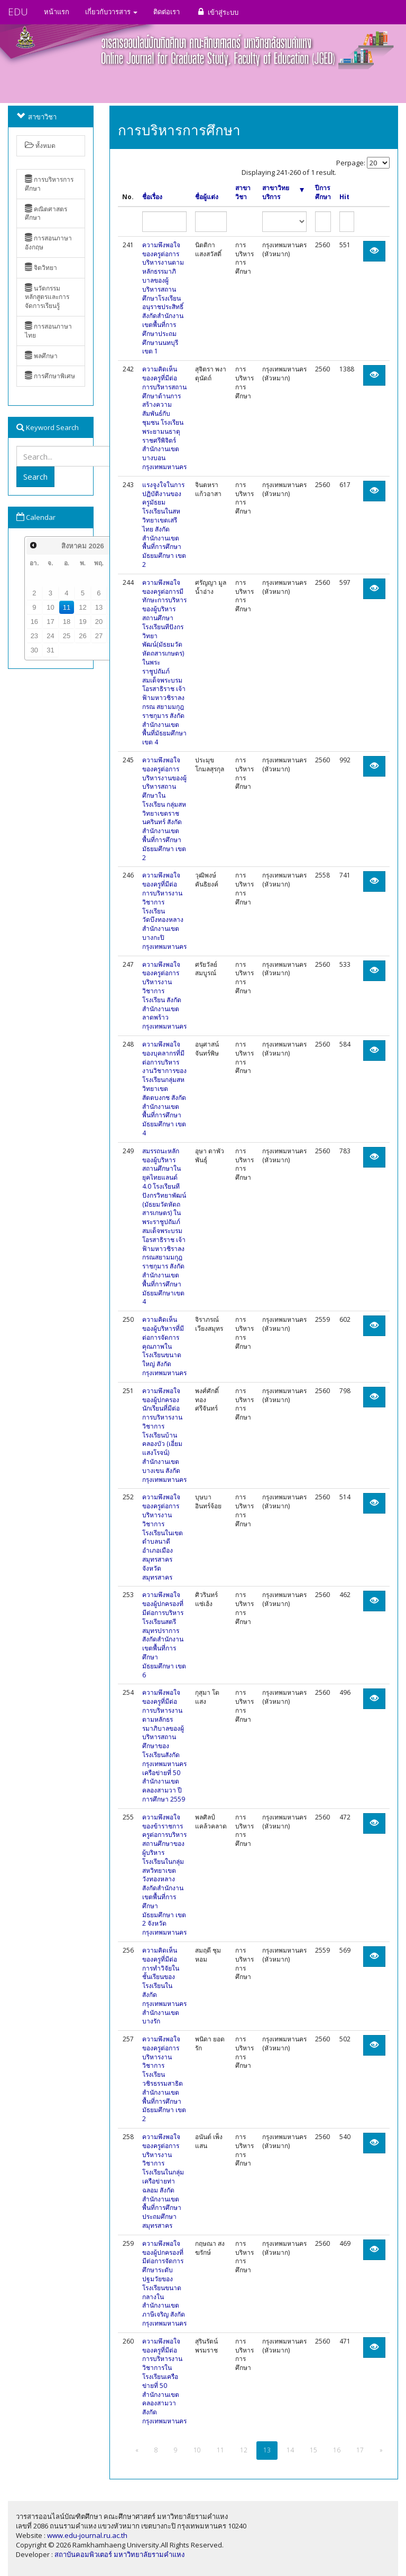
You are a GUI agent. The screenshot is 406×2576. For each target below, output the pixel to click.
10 (50, 607)
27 (99, 636)
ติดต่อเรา (166, 11)
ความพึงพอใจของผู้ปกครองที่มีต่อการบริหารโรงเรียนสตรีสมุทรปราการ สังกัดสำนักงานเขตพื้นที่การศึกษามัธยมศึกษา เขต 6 (164, 1634)
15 (313, 2450)
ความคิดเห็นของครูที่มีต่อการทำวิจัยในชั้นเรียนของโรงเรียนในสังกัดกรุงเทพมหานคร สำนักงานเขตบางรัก (164, 1986)
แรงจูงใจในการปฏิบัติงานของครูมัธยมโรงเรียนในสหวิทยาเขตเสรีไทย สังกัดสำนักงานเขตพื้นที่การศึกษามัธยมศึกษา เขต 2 (164, 524)
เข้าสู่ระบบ (217, 11)
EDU (18, 11)
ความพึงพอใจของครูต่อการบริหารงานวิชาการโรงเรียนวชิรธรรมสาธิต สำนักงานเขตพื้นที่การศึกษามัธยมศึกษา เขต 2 (164, 2078)
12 (82, 607)
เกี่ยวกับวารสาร (111, 11)
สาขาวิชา (243, 192)
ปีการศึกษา (323, 192)
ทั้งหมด (40, 145)
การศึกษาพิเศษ (50, 375)
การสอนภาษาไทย (48, 331)
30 (34, 650)
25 (66, 636)
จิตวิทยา (41, 267)
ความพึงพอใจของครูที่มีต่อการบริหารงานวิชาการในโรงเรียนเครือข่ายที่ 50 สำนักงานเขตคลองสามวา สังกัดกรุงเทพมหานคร (164, 2381)
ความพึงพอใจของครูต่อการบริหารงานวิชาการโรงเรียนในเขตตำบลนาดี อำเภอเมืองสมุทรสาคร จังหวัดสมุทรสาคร (162, 1536)
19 (82, 622)
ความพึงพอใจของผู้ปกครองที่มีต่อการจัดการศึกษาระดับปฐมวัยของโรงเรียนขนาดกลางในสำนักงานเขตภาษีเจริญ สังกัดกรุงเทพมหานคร (164, 2283)
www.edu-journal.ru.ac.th (87, 2535)
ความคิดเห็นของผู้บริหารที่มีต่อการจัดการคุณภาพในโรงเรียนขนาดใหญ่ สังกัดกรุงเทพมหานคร (164, 1346)
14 (290, 2450)
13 (99, 607)
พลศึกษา (41, 355)
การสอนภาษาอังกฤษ (48, 242)
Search (35, 476)
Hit (344, 197)
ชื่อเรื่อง (152, 197)
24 (50, 636)
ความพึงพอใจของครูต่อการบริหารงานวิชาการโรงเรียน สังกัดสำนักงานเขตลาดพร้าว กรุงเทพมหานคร (164, 995)
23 (34, 636)
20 (99, 622)
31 (50, 650)
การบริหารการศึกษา (49, 184)
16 (34, 622)
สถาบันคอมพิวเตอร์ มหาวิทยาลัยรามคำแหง (119, 2554)
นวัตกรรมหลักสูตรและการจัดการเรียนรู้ (47, 297)
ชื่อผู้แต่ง (206, 197)
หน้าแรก (56, 11)
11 (66, 607)
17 (50, 622)
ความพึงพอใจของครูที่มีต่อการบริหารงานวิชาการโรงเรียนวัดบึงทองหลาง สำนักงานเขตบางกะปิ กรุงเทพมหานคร (164, 910)
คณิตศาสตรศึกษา (46, 213)
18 (66, 622)
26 (82, 636)
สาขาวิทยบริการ (283, 192)
